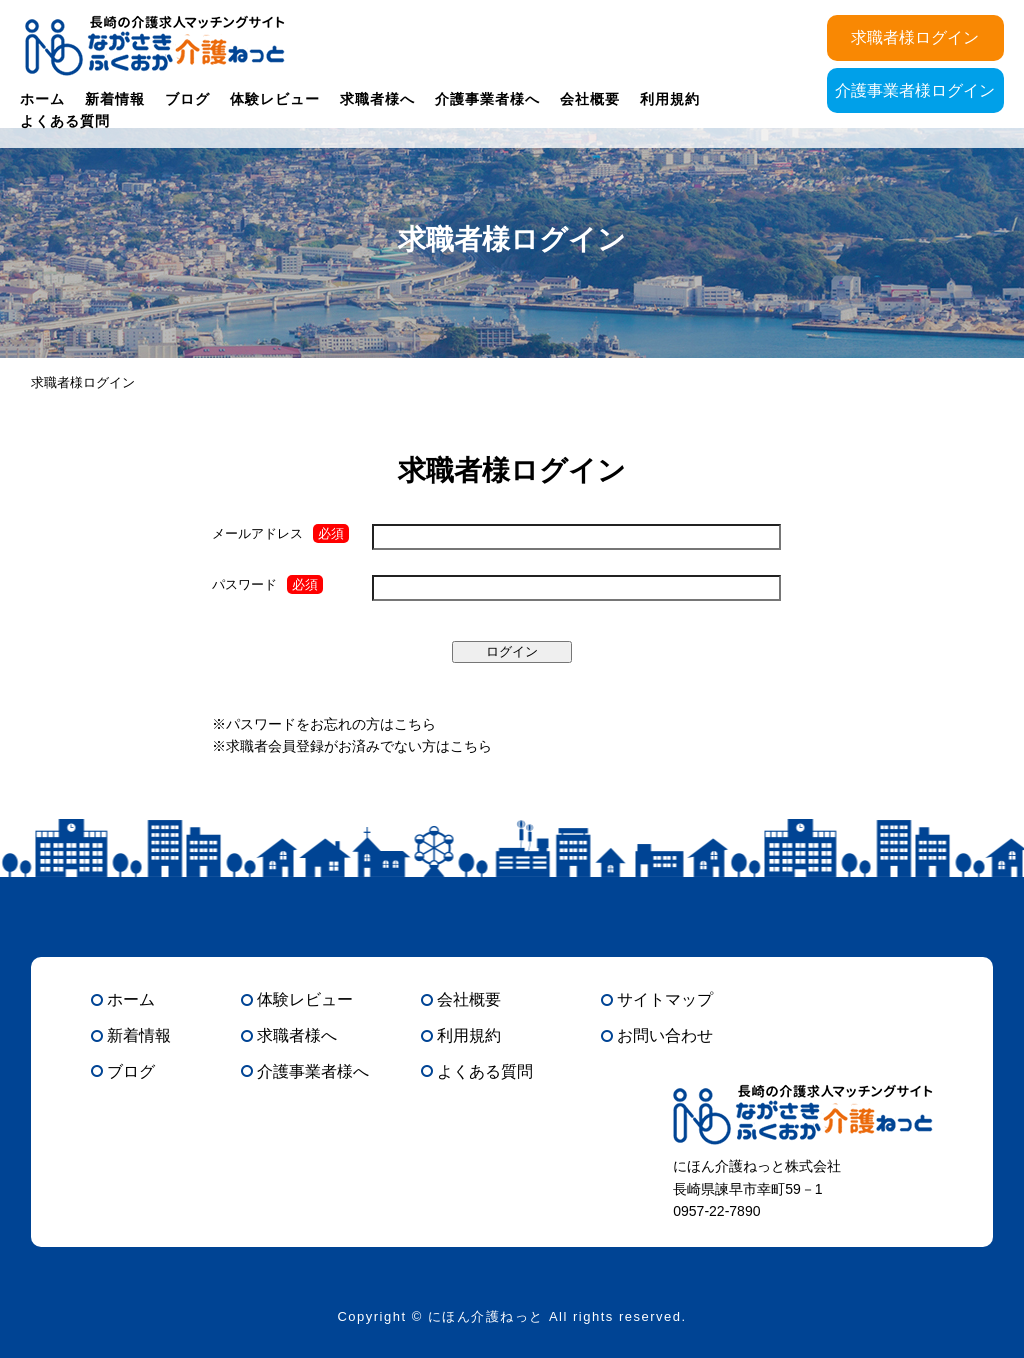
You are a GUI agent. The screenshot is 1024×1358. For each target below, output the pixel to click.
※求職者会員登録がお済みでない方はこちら (352, 746)
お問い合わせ (665, 1035)
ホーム (42, 99)
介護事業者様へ (487, 99)
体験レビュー (275, 99)
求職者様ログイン (915, 37)
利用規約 (670, 99)
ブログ (187, 99)
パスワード (244, 584)
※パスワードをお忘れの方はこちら (324, 724)
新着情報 (115, 99)
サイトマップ (665, 999)
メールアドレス (257, 533)
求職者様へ (377, 99)
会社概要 (590, 99)
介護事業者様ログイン (915, 90)
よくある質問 (65, 121)
